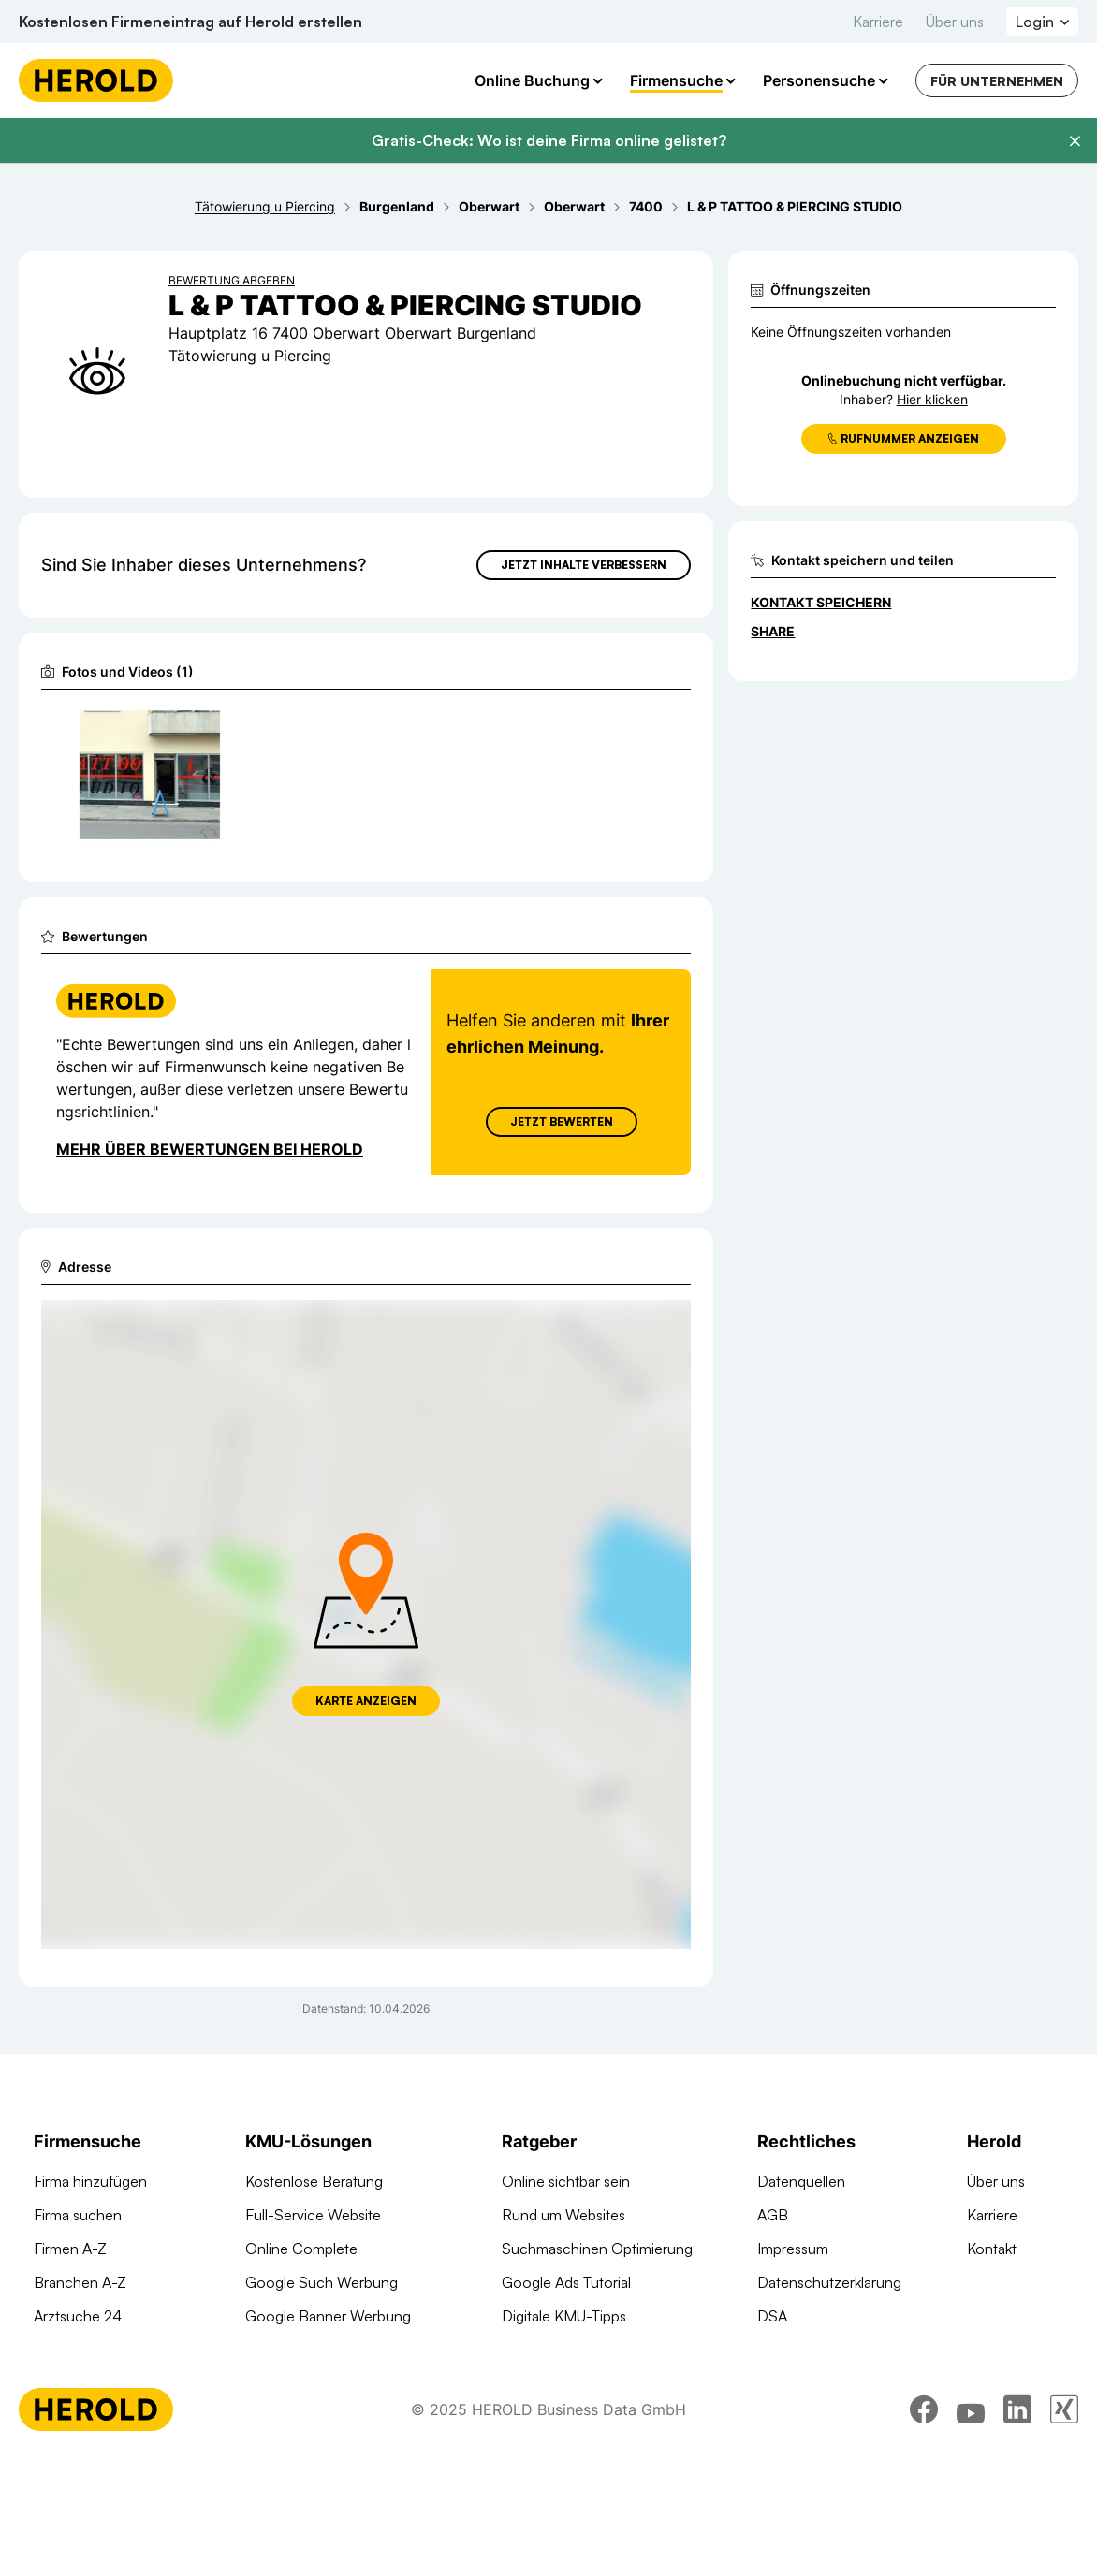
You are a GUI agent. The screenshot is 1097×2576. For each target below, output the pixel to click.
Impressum (792, 2248)
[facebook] (924, 2524)
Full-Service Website (313, 2214)
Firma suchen (78, 2214)
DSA (772, 2316)
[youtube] (971, 2524)
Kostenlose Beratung (314, 2181)
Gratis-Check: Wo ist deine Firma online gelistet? (549, 140)
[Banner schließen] (1074, 141)
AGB (772, 2214)
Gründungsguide (556, 2383)
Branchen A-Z (80, 2282)
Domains (274, 2417)
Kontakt (992, 2248)
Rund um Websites (563, 2214)
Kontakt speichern (821, 602)
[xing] (1064, 2524)
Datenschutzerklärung (829, 2282)
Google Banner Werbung (328, 2316)
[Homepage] (96, 80)
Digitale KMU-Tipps (564, 2316)
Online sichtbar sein (566, 2181)
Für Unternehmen (996, 81)
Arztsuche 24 (78, 2316)
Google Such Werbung (321, 2282)
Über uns (955, 21)
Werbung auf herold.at (107, 2349)
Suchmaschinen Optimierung (340, 2383)
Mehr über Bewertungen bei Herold (209, 1149)
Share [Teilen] (773, 631)
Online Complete (301, 2248)
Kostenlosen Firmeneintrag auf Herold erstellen (190, 21)
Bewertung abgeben (231, 280)
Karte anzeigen (366, 1701)
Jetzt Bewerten (561, 1121)
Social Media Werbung (319, 2349)
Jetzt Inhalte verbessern (583, 565)
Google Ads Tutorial (566, 2282)
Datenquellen (801, 2181)
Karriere (878, 21)
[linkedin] (1017, 2524)
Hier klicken (932, 399)
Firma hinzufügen (90, 2181)
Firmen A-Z (70, 2248)
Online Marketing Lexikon (584, 2349)
